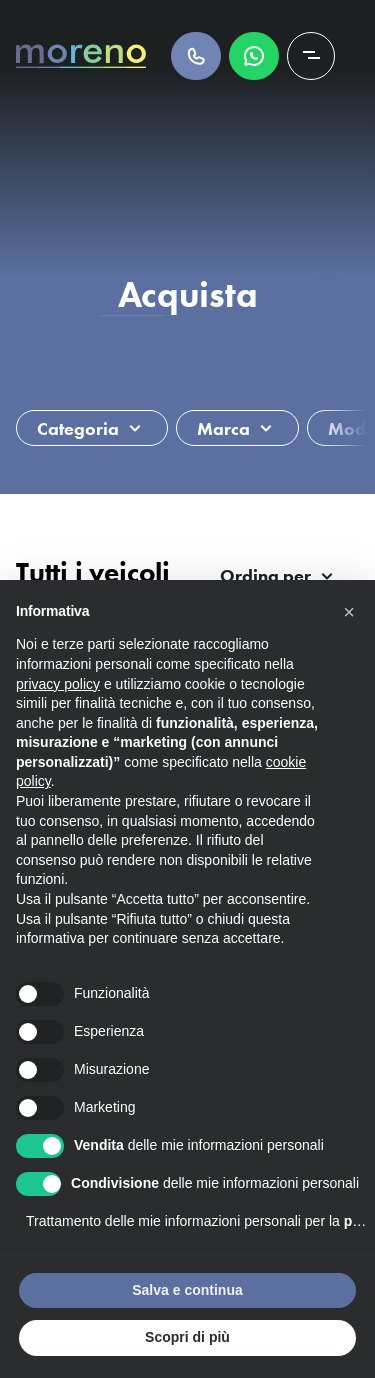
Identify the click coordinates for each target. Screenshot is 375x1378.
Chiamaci (196, 56)
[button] (349, 612)
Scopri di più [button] (187, 1337)
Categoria (78, 428)
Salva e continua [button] (187, 1290)
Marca (223, 428)
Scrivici (254, 56)
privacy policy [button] (58, 684)
